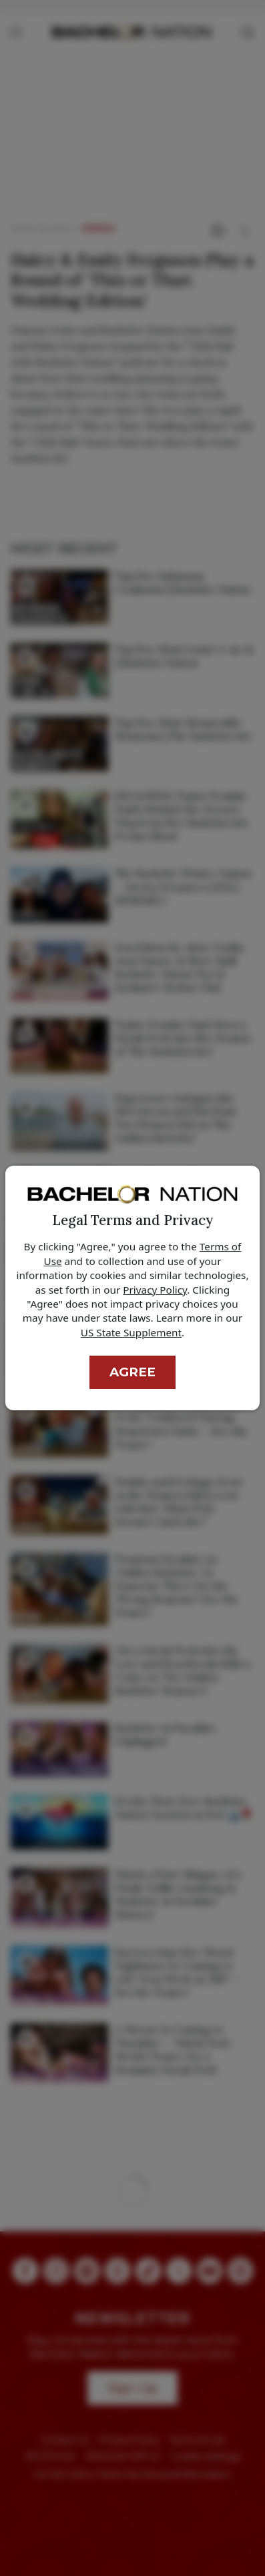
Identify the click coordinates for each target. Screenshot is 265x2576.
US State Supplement (131, 1332)
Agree (132, 1372)
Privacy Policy (155, 1289)
